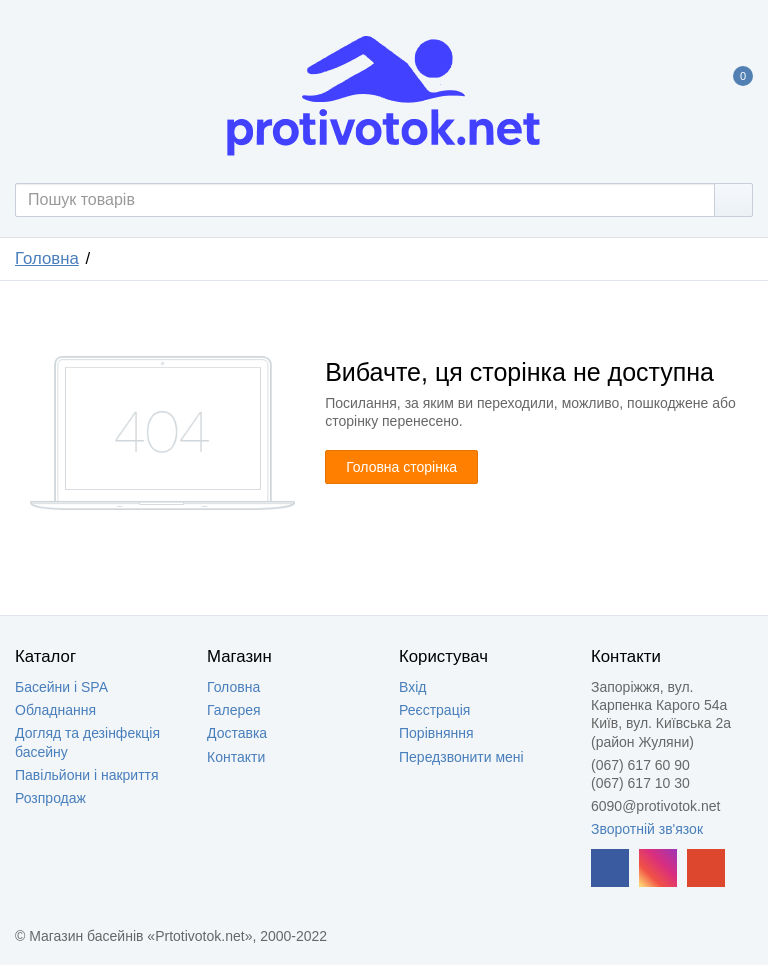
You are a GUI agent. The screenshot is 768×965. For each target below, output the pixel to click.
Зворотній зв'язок (647, 829)
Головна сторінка (401, 467)
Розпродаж (50, 798)
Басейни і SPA (61, 687)
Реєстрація (434, 710)
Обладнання (55, 710)
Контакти (236, 757)
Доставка (237, 733)
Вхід (412, 687)
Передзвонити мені (461, 757)
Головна (47, 258)
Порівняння (436, 733)
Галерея (234, 710)
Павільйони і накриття (87, 775)
